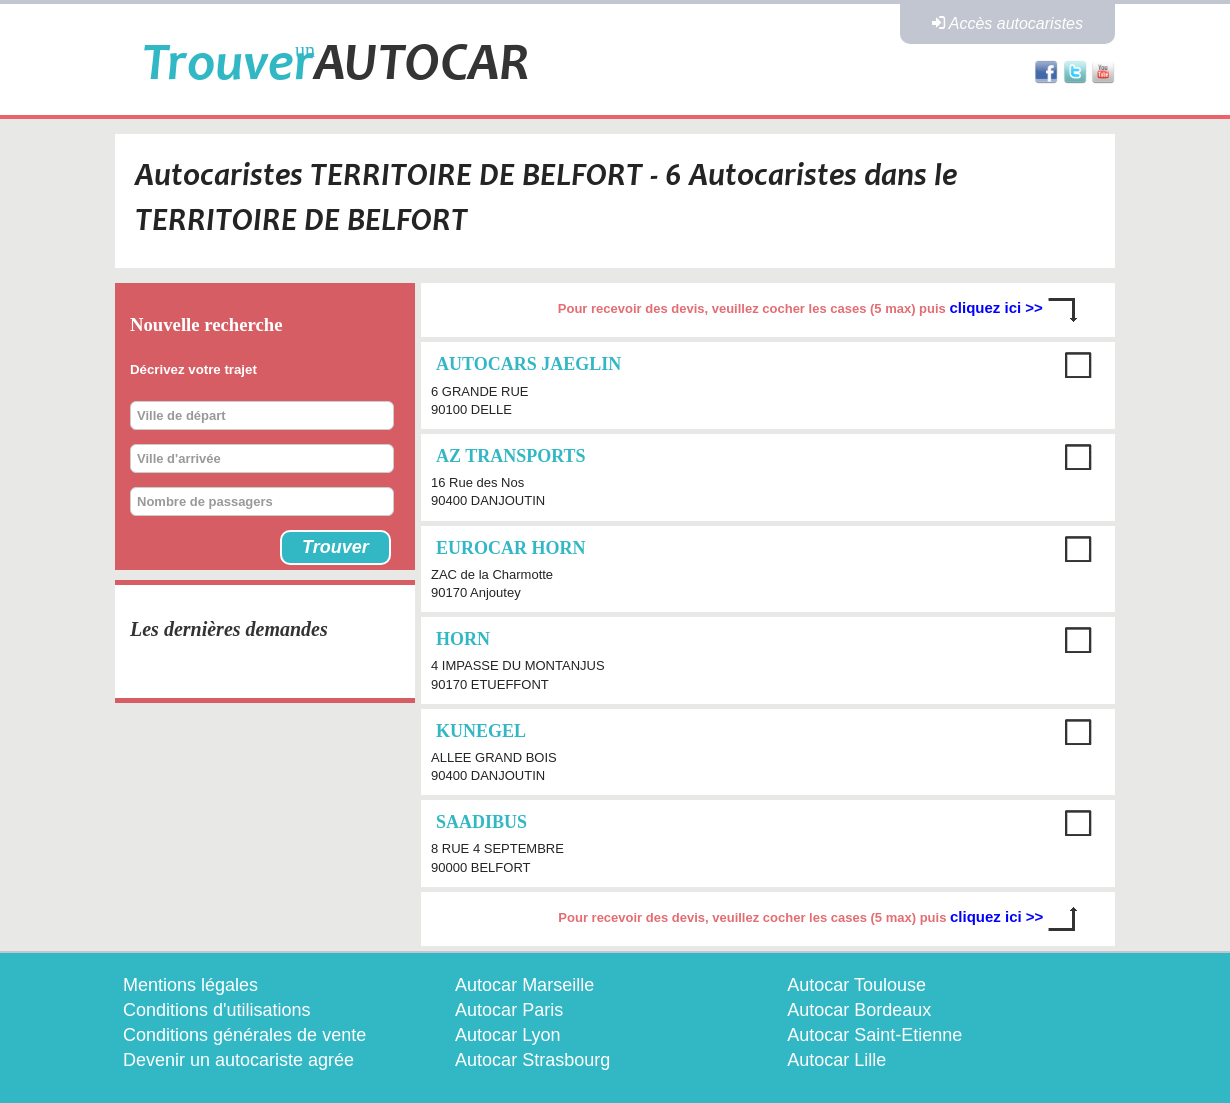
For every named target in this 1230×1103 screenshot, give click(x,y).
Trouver (335, 547)
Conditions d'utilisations (217, 1010)
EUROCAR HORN (511, 548)
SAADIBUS (481, 822)
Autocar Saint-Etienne (874, 1035)
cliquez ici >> (998, 308)
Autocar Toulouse (856, 985)
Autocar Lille (836, 1060)
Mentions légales (190, 985)
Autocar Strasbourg (532, 1060)
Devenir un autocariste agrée (238, 1060)
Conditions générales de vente (244, 1035)
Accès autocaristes (1007, 23)
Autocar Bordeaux (859, 1010)
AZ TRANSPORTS (511, 456)
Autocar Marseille (524, 985)
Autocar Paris (509, 1010)
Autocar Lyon (507, 1035)
